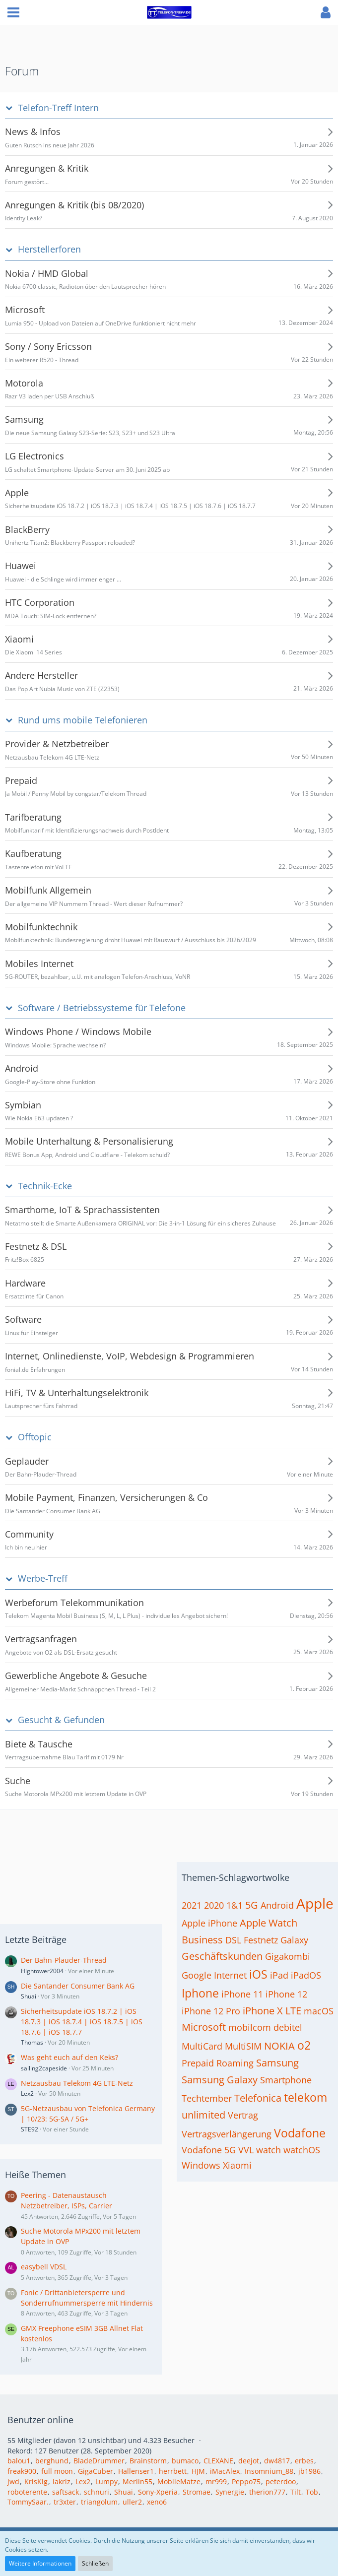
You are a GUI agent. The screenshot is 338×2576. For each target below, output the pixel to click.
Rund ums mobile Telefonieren (82, 720)
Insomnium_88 (269, 2471)
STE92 (29, 2129)
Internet (230, 1975)
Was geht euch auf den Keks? (69, 2057)
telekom (305, 2097)
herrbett (173, 2471)
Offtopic (35, 1437)
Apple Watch (268, 1923)
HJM (198, 2471)
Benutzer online (40, 2420)
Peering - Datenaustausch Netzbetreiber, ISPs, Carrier (66, 2200)
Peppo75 (246, 2481)
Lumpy (106, 2481)
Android (277, 1905)
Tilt (295, 2492)
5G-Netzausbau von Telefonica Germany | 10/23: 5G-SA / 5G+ (88, 2114)
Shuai (28, 1996)
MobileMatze (179, 2481)
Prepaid (198, 2063)
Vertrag (243, 2115)
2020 (214, 1905)
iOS (258, 1974)
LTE (293, 2010)
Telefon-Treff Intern (58, 108)
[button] (13, 12)
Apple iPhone (209, 1923)
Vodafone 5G (209, 2150)
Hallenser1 (136, 2471)
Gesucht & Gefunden (61, 1720)
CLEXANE (218, 2460)
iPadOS (306, 1975)
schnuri (96, 2492)
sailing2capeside (44, 2068)
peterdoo (281, 2481)
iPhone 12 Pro (211, 2011)
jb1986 (309, 2471)
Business (202, 1939)
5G (251, 1905)
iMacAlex (225, 2471)
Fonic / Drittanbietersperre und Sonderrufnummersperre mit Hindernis (87, 2298)
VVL (246, 2150)
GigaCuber (95, 2471)
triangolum (99, 2502)
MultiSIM (243, 2046)
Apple (315, 1903)
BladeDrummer (99, 2460)
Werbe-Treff (43, 1578)
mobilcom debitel (265, 2027)
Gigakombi (287, 1956)
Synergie (229, 2492)
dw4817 (277, 2460)
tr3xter (65, 2502)
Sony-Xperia (158, 2492)
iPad (279, 1975)
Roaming (235, 2063)
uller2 (132, 2502)
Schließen (95, 2563)
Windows (201, 2165)
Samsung (277, 2062)
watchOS (301, 2150)
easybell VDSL (44, 2266)
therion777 (267, 2492)
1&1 (234, 1905)
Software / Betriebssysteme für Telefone (102, 1008)
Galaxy (294, 1940)
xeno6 (157, 2502)
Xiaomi (237, 2165)
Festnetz (261, 1940)
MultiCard (202, 2046)
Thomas (32, 2042)
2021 (192, 1905)
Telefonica (257, 2098)
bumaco (185, 2460)
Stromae (196, 2492)
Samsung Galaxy (220, 2079)
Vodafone (300, 2133)
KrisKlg (36, 2481)
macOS (319, 2011)
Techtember (207, 2098)
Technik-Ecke (45, 1186)
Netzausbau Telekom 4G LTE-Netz (77, 2083)
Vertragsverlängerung (226, 2134)
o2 (304, 2045)
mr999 (216, 2481)
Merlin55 (137, 2481)
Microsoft (204, 2027)
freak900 (21, 2471)
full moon (57, 2471)
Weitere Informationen (40, 2563)
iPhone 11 (242, 1994)
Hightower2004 (42, 1971)
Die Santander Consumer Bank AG (78, 1986)
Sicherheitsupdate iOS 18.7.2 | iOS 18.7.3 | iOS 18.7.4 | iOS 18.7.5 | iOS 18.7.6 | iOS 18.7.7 (81, 2021)
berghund (51, 2460)
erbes (304, 2460)
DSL (233, 1940)
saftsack (65, 2492)
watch (268, 2150)
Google (196, 1975)
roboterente (27, 2492)
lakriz (61, 2481)
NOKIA (279, 2046)
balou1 (18, 2460)
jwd (13, 2481)
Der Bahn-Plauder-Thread (64, 1960)
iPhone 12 (286, 1994)
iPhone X (263, 2010)
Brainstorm (148, 2460)
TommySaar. (28, 2502)
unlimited (203, 2115)
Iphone (200, 1993)
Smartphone (286, 2080)
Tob (312, 2492)
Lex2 (27, 2093)
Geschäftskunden (222, 1956)
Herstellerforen (49, 249)
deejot (248, 2460)
